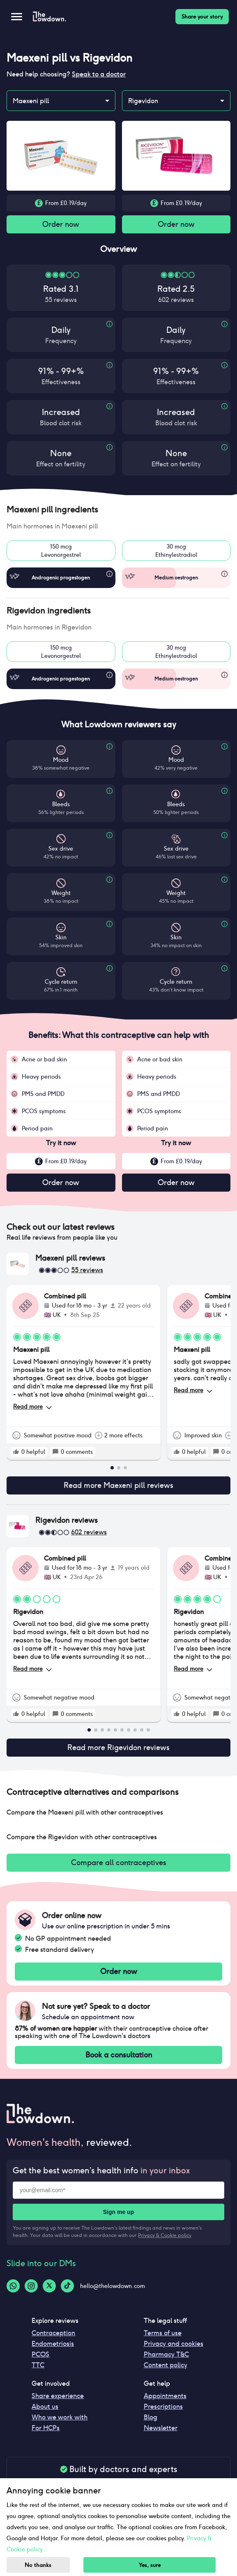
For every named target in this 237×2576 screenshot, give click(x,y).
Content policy (165, 2365)
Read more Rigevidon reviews (118, 1748)
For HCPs (46, 2428)
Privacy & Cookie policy (164, 2235)
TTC (38, 2365)
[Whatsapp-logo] (13, 2285)
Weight (61, 893)
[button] (118, 509)
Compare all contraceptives (118, 1863)
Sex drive (60, 848)
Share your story (202, 16)
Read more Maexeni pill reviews (118, 1485)
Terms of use (163, 2333)
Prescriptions (163, 2406)
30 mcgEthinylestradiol (176, 550)
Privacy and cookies (173, 2343)
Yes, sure (150, 2565)
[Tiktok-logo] (67, 2285)
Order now (60, 224)
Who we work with (59, 2417)
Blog (150, 2417)
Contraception (53, 2333)
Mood (61, 759)
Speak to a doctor (99, 74)
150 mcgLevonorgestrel (61, 550)
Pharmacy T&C (166, 2354)
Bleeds (61, 804)
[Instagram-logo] (31, 2285)
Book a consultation (118, 2055)
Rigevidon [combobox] (143, 101)
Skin (61, 937)
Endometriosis (53, 2343)
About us (45, 2406)
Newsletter (160, 2428)
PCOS (40, 2354)
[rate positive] (16, 1451)
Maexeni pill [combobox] (31, 101)
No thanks (38, 2565)
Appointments (165, 2396)
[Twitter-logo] (49, 2285)
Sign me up (118, 2212)
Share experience (58, 2396)
